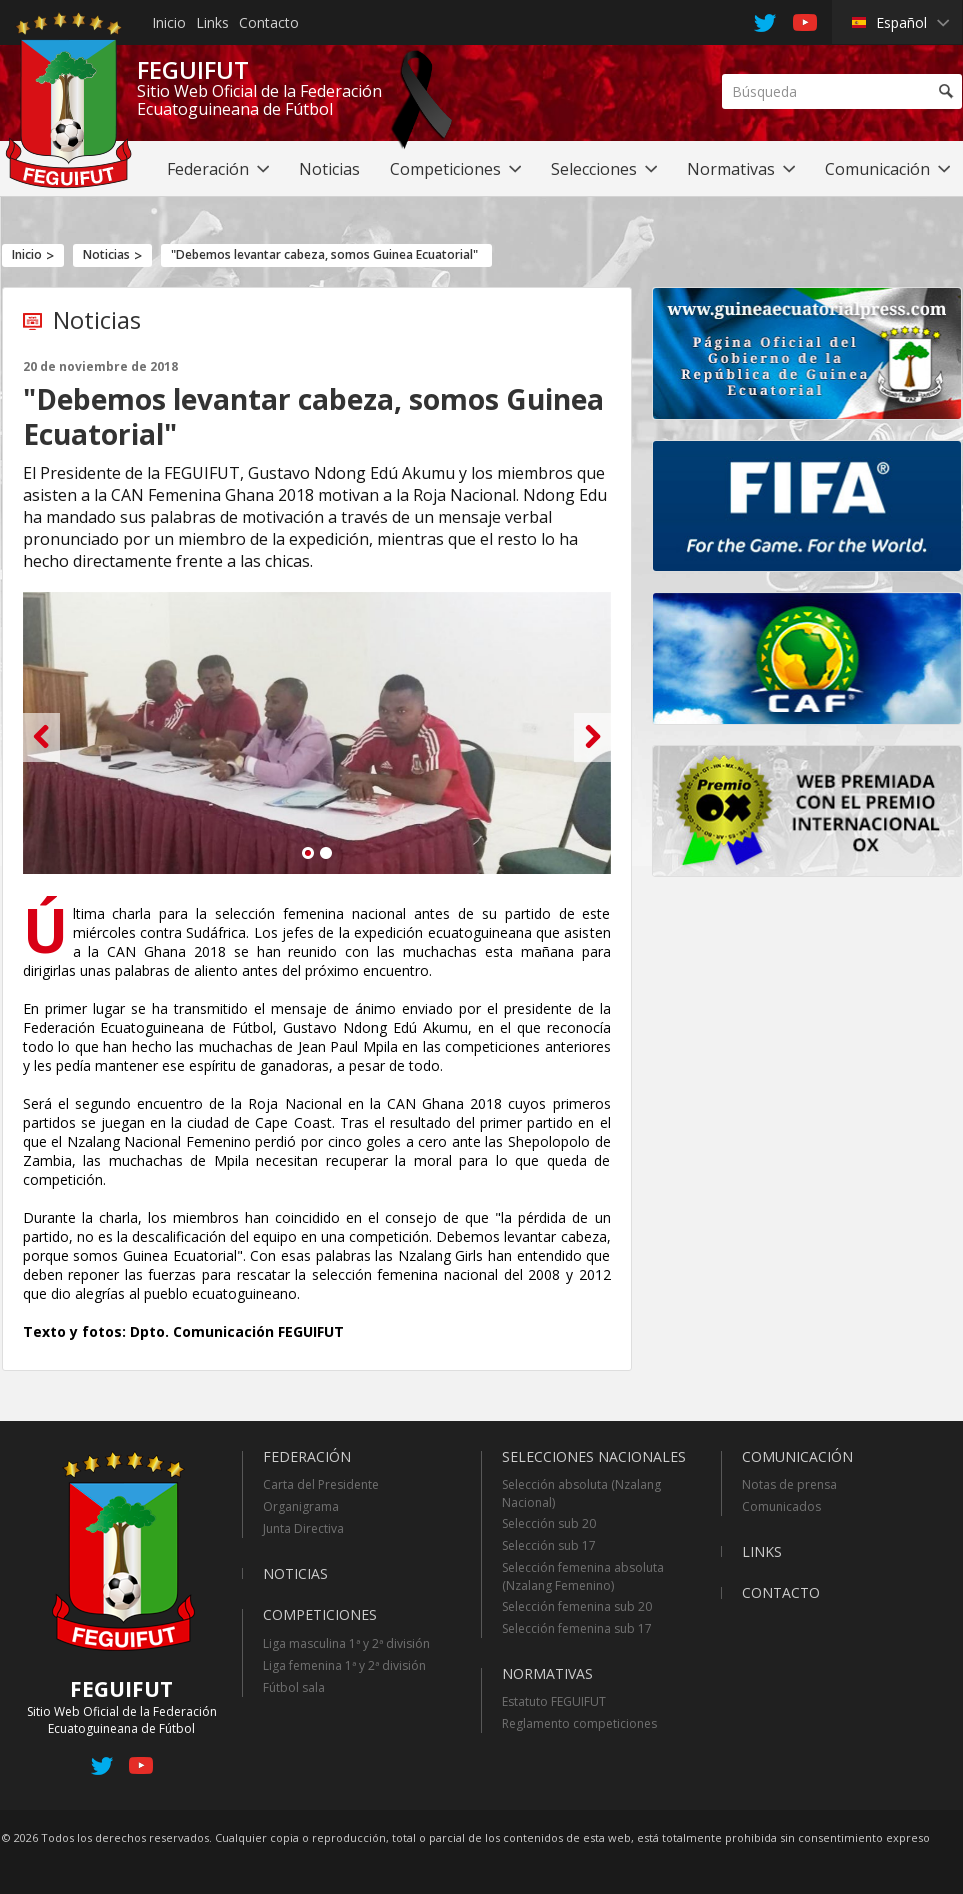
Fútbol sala (294, 1687)
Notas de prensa (789, 1484)
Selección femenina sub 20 (577, 1606)
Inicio (169, 22)
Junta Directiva (303, 1528)
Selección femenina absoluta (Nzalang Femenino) (583, 1576)
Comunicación (797, 1456)
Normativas (547, 1673)
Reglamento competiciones (579, 1723)
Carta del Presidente (321, 1484)
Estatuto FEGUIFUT (554, 1701)
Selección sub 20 (549, 1523)
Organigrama (301, 1506)
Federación (307, 1456)
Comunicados (781, 1506)
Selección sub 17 (549, 1545)
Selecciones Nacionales (594, 1456)
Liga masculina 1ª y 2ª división (346, 1643)
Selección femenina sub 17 (577, 1628)
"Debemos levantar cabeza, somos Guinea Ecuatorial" (324, 254)
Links (212, 22)
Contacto (269, 22)
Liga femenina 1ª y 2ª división (344, 1665)
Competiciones (320, 1614)
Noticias (106, 254)
